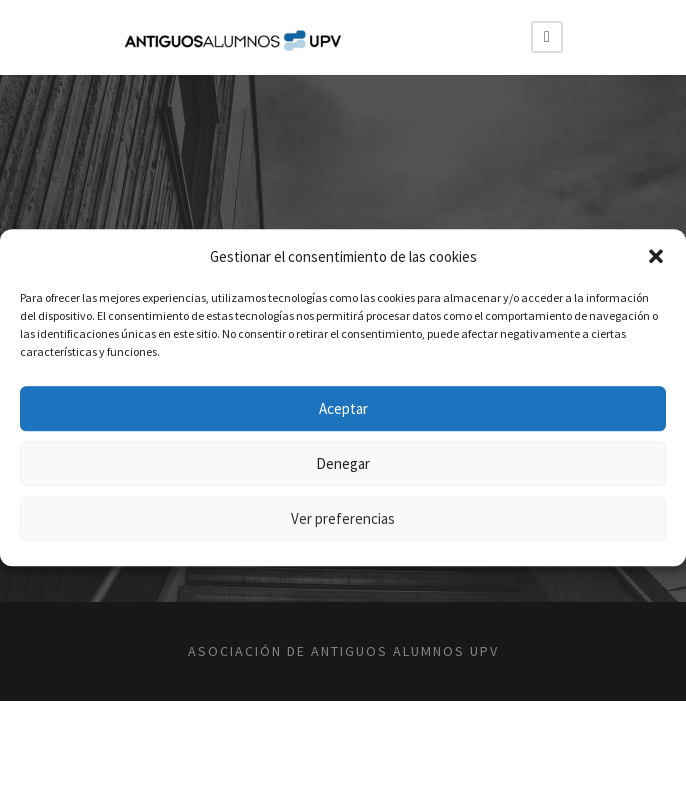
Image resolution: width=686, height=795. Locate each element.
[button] (656, 257)
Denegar (343, 463)
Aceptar (343, 408)
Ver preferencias (343, 518)
